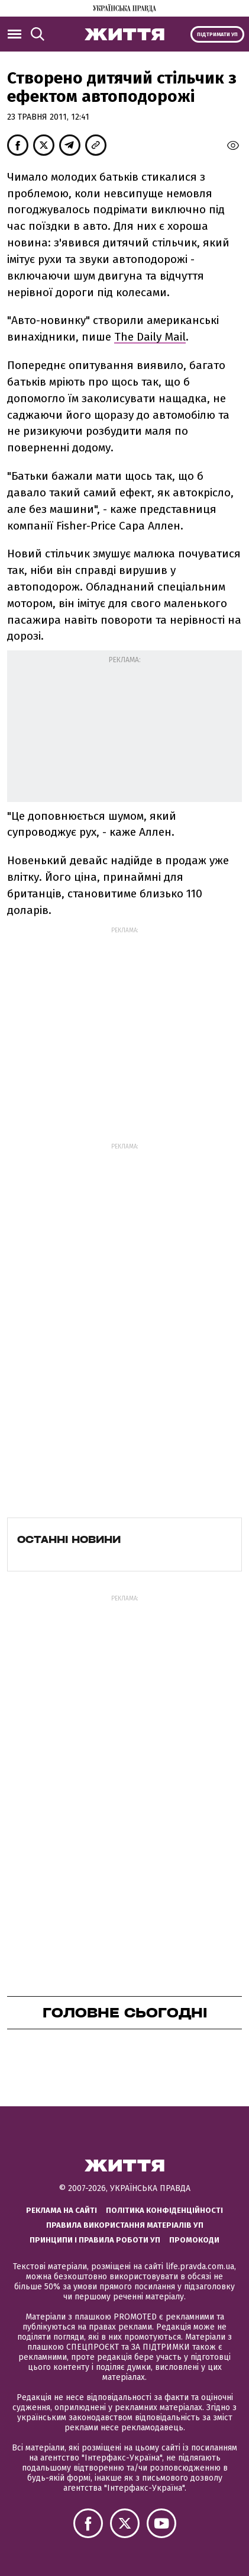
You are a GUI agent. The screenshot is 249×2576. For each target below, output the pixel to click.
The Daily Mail (150, 337)
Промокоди (194, 2239)
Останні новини (69, 1539)
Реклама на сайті (61, 2210)
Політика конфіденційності (164, 2210)
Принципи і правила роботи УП (95, 2239)
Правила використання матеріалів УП (124, 2225)
